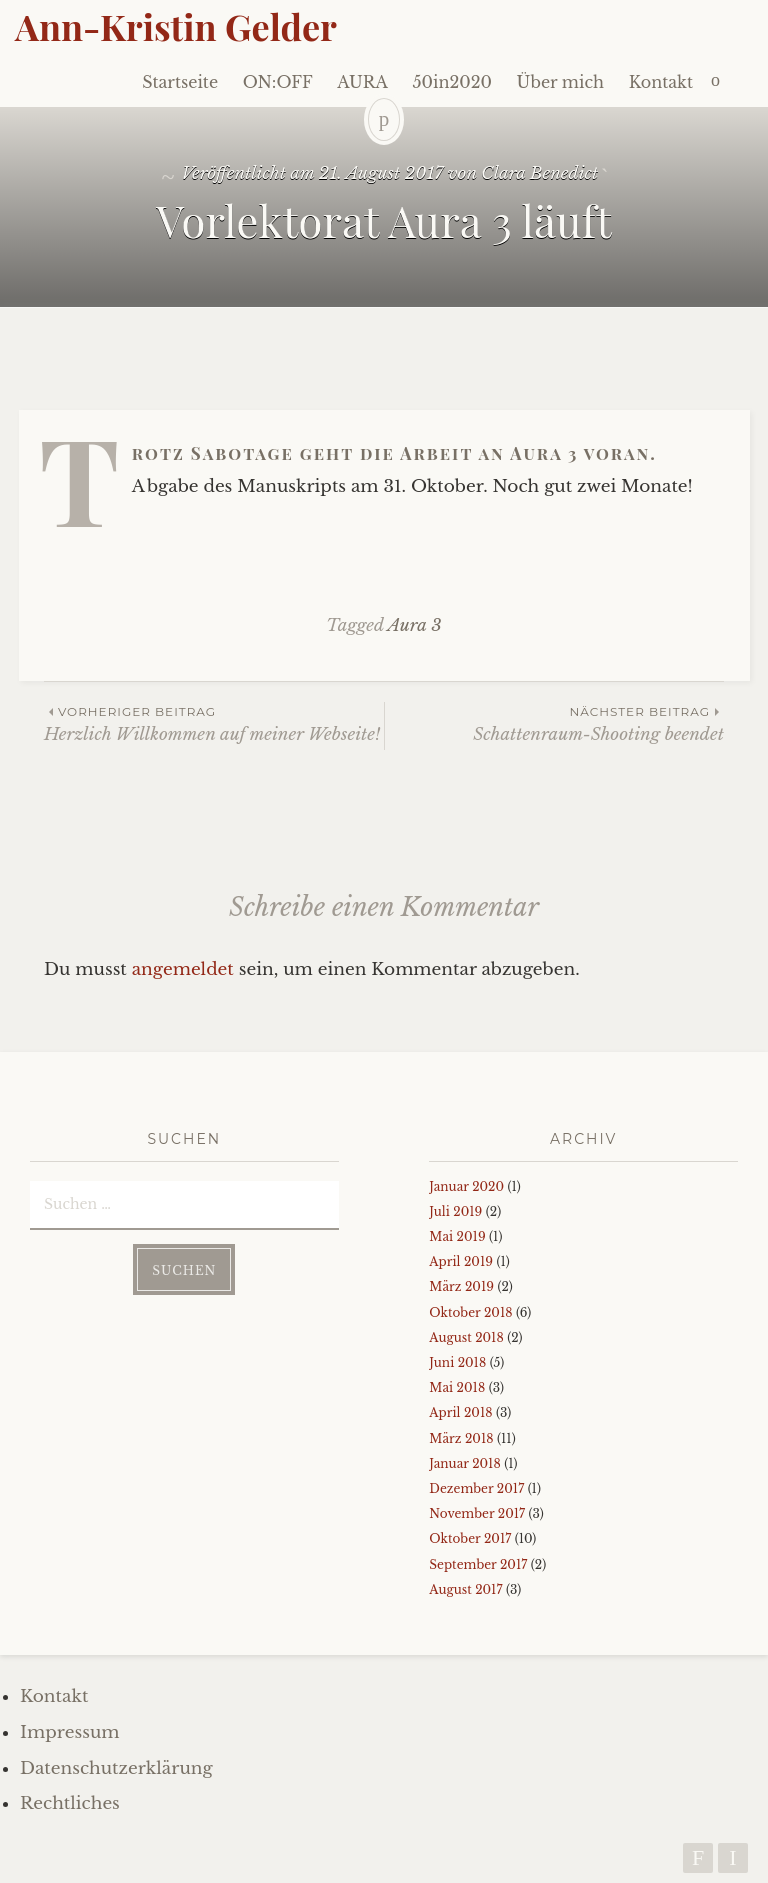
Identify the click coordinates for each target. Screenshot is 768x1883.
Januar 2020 (466, 1186)
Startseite (180, 82)
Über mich (561, 82)
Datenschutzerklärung (116, 1768)
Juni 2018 (457, 1362)
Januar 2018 (464, 1463)
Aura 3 (415, 625)
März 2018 (461, 1438)
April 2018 (460, 1412)
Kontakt (661, 82)
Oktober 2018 (470, 1312)
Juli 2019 (455, 1211)
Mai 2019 (457, 1236)
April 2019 (461, 1261)
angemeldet (183, 969)
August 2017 (465, 1589)
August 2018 (466, 1337)
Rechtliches (70, 1803)
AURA (362, 82)
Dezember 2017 (476, 1488)
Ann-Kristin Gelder (176, 26)
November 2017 (477, 1513)
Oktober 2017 (470, 1538)
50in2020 (452, 82)
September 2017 (478, 1564)
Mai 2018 (457, 1387)
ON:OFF (278, 82)
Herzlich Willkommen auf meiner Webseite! (214, 723)
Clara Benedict (539, 173)
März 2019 (461, 1286)
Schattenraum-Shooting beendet (554, 723)
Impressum (70, 1732)
